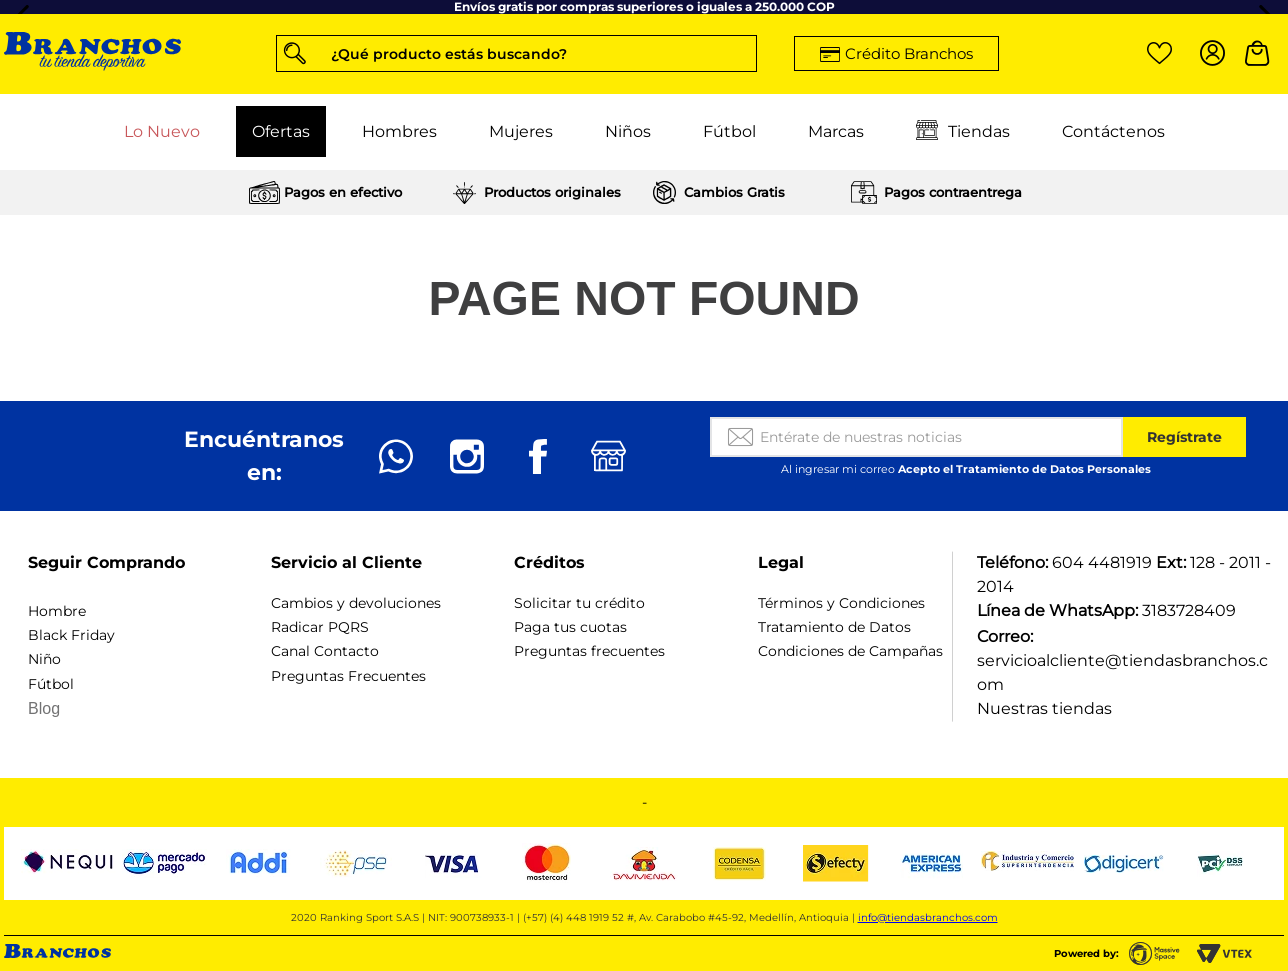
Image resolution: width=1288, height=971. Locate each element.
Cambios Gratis (734, 192)
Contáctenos (1113, 131)
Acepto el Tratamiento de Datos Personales (1024, 469)
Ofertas (281, 131)
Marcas (836, 131)
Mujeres (521, 131)
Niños (628, 131)
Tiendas (963, 132)
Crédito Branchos (909, 53)
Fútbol (729, 131)
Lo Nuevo (162, 131)
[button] (516, 53)
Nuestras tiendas (1044, 708)
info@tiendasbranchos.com (928, 917)
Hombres (399, 131)
